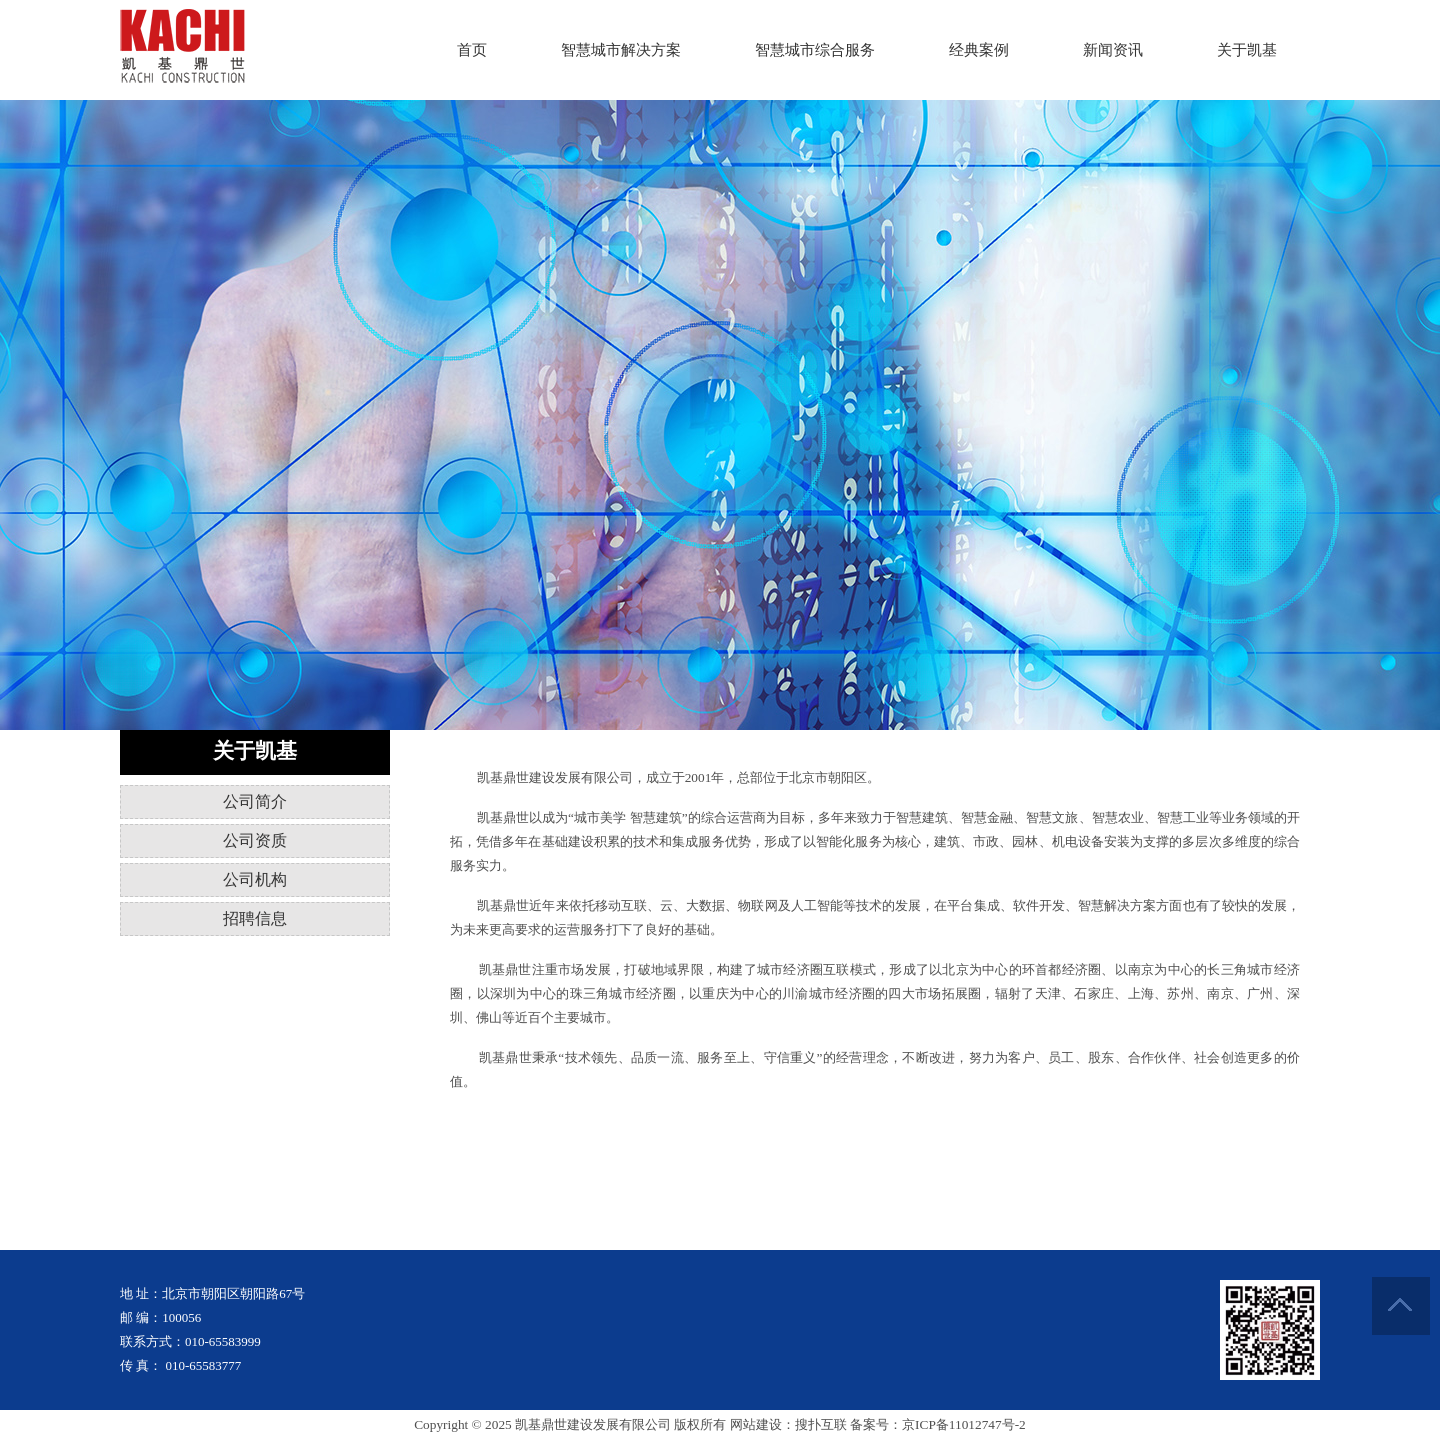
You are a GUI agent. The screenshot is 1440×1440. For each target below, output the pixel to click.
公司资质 (255, 840)
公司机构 (255, 879)
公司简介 (255, 801)
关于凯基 (1247, 50)
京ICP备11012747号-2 (964, 1424)
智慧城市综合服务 (815, 50)
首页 (472, 50)
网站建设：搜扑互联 (788, 1424)
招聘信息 (255, 918)
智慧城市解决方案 (621, 50)
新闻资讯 (1113, 50)
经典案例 (979, 50)
